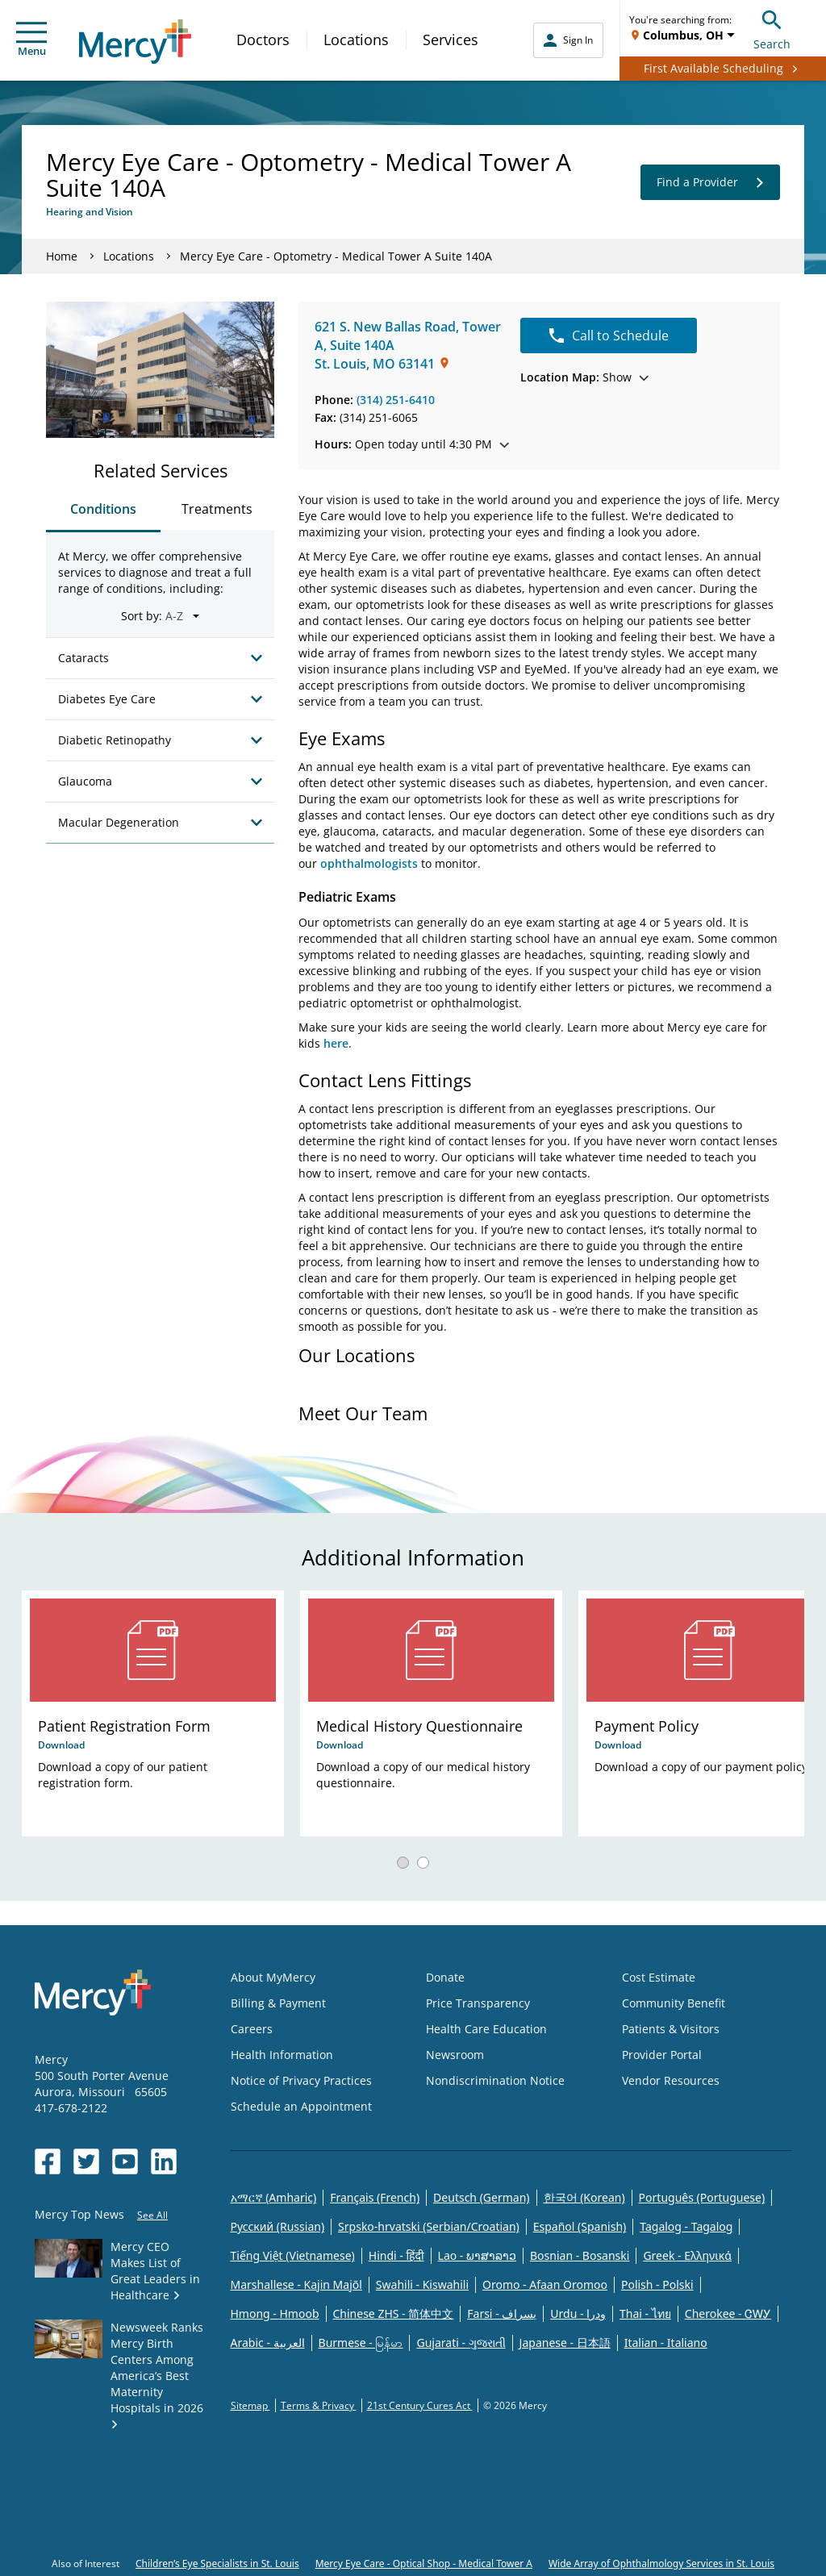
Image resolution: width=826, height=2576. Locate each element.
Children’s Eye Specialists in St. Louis (217, 2563)
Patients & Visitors (671, 2028)
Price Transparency (478, 2003)
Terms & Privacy (319, 2405)
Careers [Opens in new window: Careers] (252, 2028)
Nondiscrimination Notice (495, 2080)
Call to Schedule (609, 335)
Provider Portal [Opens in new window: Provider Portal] (662, 2054)
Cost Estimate (658, 1977)
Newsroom (455, 2054)
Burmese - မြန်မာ (361, 2342)
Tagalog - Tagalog (686, 2226)
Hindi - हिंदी (396, 2255)
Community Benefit (673, 2003)
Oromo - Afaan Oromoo (544, 2284)
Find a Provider (710, 182)
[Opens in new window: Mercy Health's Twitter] (86, 2161)
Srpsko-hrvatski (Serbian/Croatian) (428, 2226)
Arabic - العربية (268, 2342)
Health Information (282, 2054)
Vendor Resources (671, 2080)
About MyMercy (273, 1977)
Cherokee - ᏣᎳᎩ (728, 2313)
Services (450, 39)
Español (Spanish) (580, 2226)
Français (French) (374, 2197)
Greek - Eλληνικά (687, 2255)
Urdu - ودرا (578, 2313)
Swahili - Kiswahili (422, 2284)
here (335, 1043)
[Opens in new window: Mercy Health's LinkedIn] (164, 2161)
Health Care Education (486, 2028)
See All (152, 2215)
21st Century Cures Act (420, 2405)
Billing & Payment (278, 2003)
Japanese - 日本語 (565, 2342)
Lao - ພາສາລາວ (477, 2255)
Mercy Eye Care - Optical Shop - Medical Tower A (423, 2563)
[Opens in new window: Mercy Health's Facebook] (47, 2161)
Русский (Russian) (278, 2226)
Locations (356, 39)
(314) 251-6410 (396, 399)
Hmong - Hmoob (275, 2313)
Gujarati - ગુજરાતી (460, 2342)
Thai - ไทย (645, 2313)
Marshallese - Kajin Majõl (296, 2284)
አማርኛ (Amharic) (274, 2197)
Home (61, 256)
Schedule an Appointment (301, 2106)
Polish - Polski (657, 2284)
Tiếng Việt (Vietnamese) (293, 2255)
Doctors (263, 39)
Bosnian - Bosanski (579, 2255)
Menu (31, 40)
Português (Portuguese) (702, 2197)
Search (772, 28)
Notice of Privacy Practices (301, 2080)
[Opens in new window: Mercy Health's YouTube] (125, 2161)
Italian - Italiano (665, 2342)
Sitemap (250, 2405)
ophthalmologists (369, 863)
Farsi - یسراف (501, 2313)
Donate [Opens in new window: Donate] (445, 1977)
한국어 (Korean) (584, 2197)
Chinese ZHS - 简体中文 (393, 2313)
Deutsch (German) (481, 2197)
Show (584, 377)
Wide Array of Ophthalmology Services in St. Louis (661, 2563)
